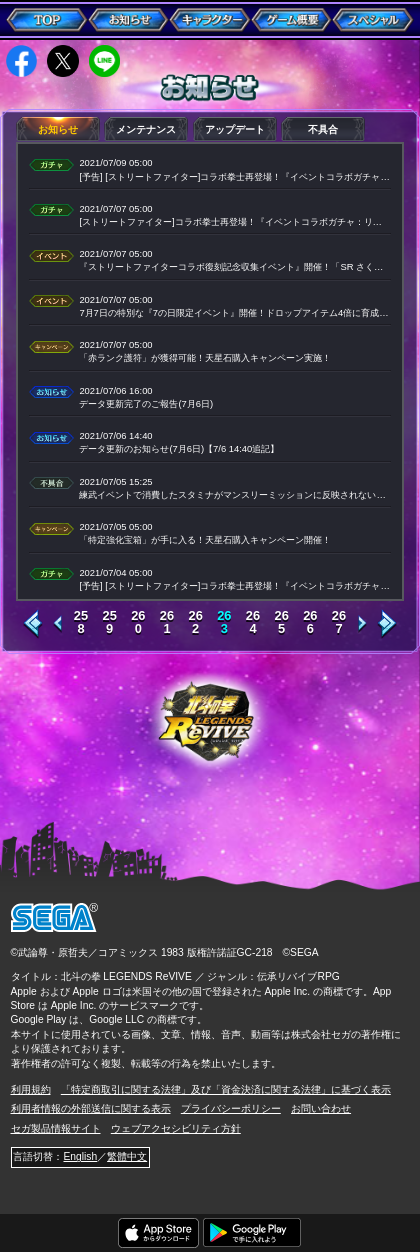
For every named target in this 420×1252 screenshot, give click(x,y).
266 (310, 623)
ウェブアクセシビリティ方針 (176, 1128)
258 (81, 623)
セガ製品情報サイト (56, 1128)
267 (339, 623)
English (80, 1156)
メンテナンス (146, 129)
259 (109, 623)
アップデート (235, 129)
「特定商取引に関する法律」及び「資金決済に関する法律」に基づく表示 (226, 1089)
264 (253, 623)
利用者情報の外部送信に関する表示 (91, 1108)
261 (167, 623)
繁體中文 (127, 1156)
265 (282, 623)
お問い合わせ (321, 1108)
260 (138, 623)
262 (196, 623)
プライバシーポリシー (231, 1108)
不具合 (323, 129)
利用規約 (31, 1089)
